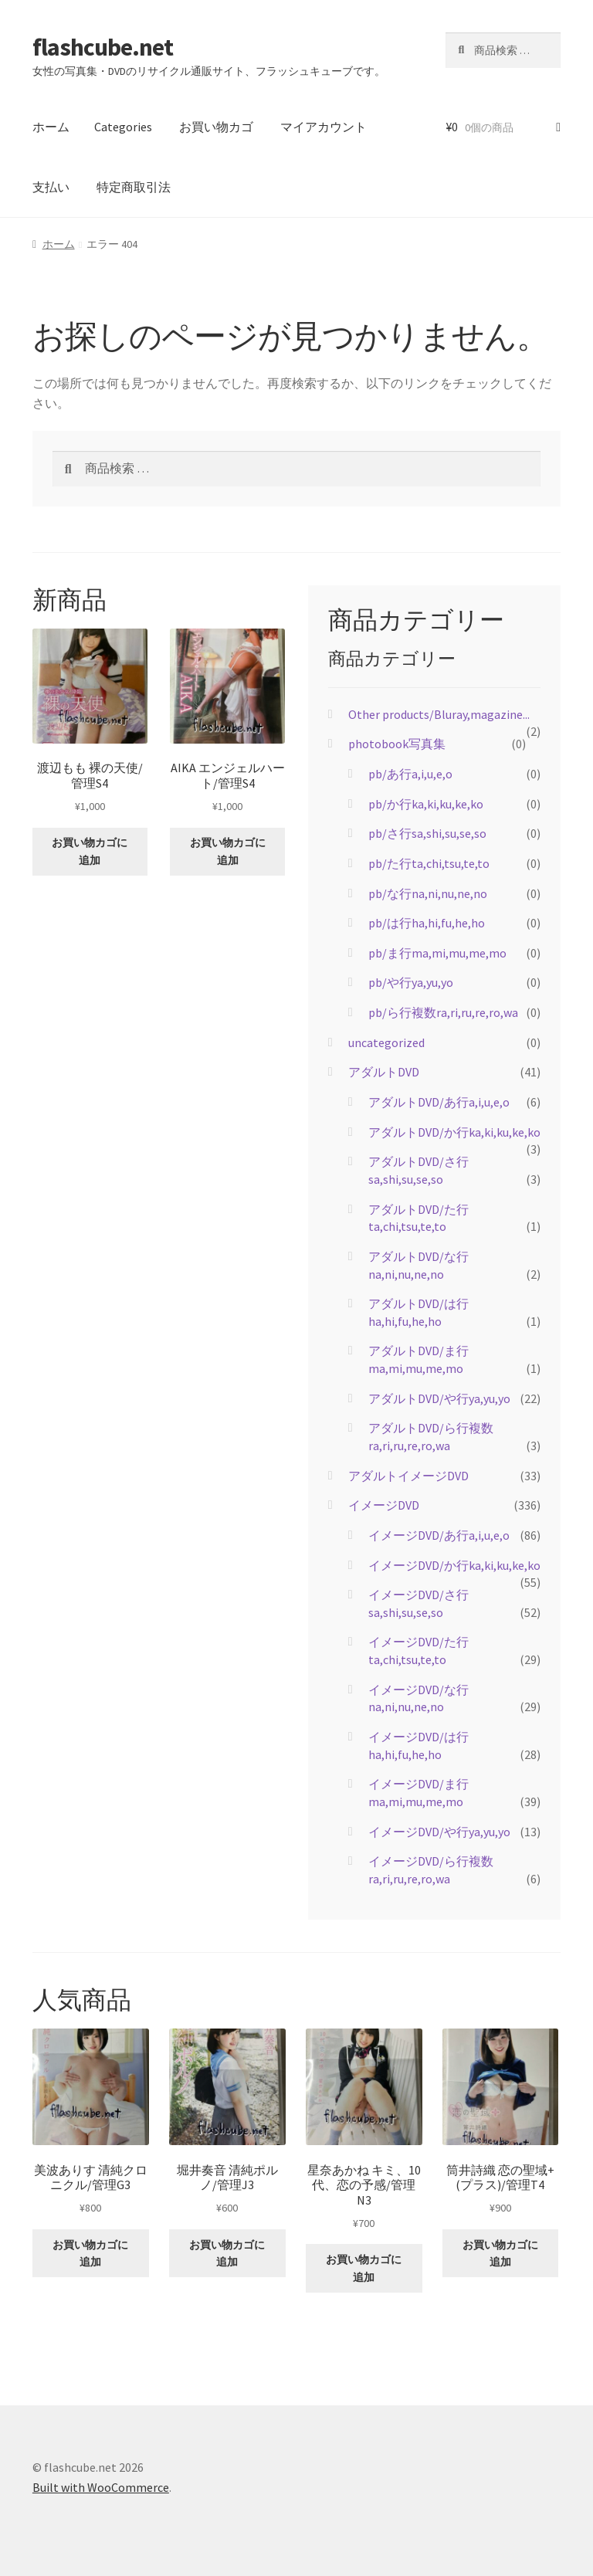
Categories (123, 126)
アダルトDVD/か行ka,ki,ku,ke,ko (454, 1132)
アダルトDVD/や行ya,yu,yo (439, 1398)
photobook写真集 (397, 743)
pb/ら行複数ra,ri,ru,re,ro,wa (443, 1012)
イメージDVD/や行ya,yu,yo (439, 1831)
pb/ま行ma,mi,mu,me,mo (437, 953)
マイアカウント (323, 126)
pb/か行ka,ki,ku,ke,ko (425, 804)
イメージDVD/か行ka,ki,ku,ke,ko (454, 1565)
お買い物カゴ (216, 126)
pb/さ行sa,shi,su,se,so (427, 833)
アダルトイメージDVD (408, 1475)
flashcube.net (102, 47)
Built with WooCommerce (100, 2487)
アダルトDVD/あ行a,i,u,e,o (439, 1102)
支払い (50, 187)
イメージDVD (383, 1505)
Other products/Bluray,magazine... (439, 714)
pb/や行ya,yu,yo (410, 982)
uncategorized (386, 1042)
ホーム (50, 126)
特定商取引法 (134, 187)
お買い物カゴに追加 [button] (89, 851)
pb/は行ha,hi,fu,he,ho (426, 922)
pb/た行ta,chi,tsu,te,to (429, 863)
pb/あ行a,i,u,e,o (410, 773)
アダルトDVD (383, 1072)
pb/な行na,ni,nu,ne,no (427, 893)
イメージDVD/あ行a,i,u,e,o (439, 1535)
